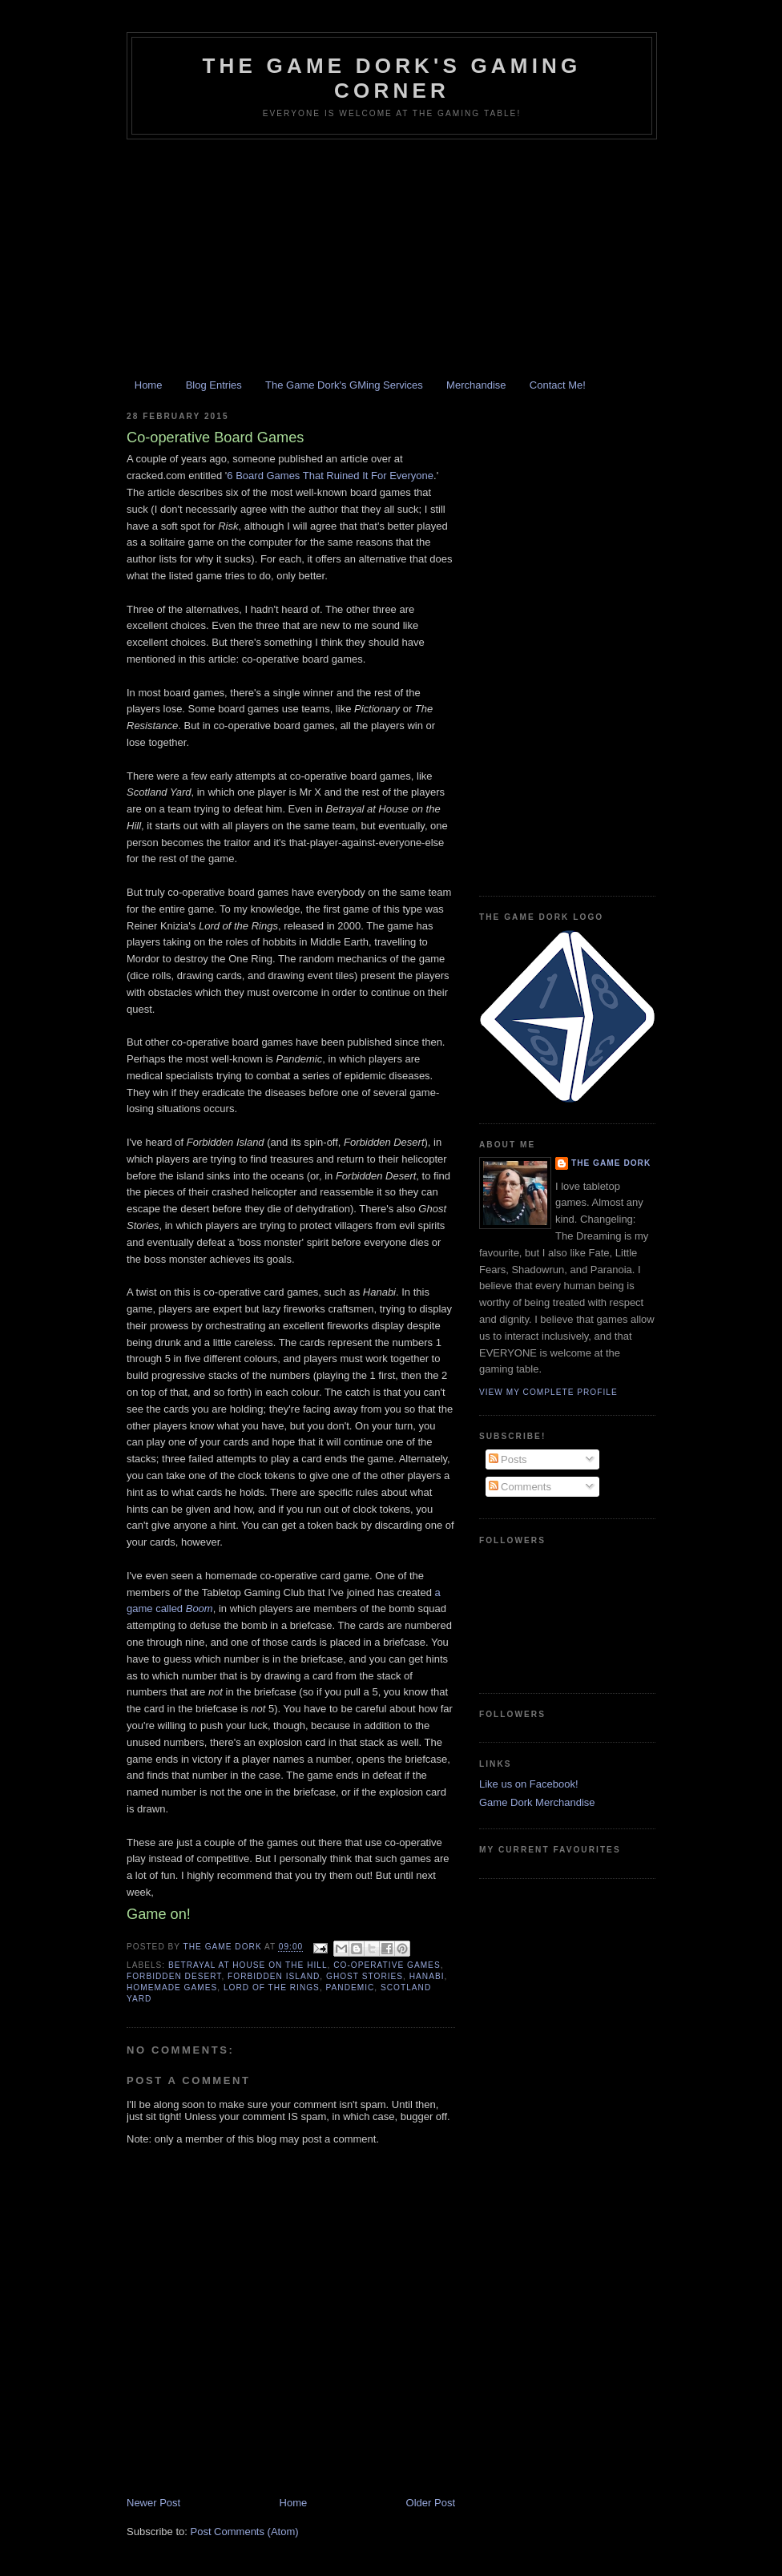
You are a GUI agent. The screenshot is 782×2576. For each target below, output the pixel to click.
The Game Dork (611, 1163)
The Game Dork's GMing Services (344, 385)
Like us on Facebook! (528, 1784)
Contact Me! (558, 385)
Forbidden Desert (174, 1976)
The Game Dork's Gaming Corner (391, 78)
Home (149, 385)
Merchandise (476, 385)
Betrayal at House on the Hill (248, 1965)
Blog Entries (214, 385)
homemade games (172, 1987)
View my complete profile (548, 1392)
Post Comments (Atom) (245, 2532)
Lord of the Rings (272, 1987)
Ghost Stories (364, 1976)
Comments (520, 1487)
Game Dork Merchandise (537, 1802)
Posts (508, 1459)
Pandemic (350, 1987)
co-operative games (386, 1965)
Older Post (430, 2503)
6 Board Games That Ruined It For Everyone (330, 476)
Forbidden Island (274, 1976)
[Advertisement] (391, 259)
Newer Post (153, 2503)
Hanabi (427, 1976)
